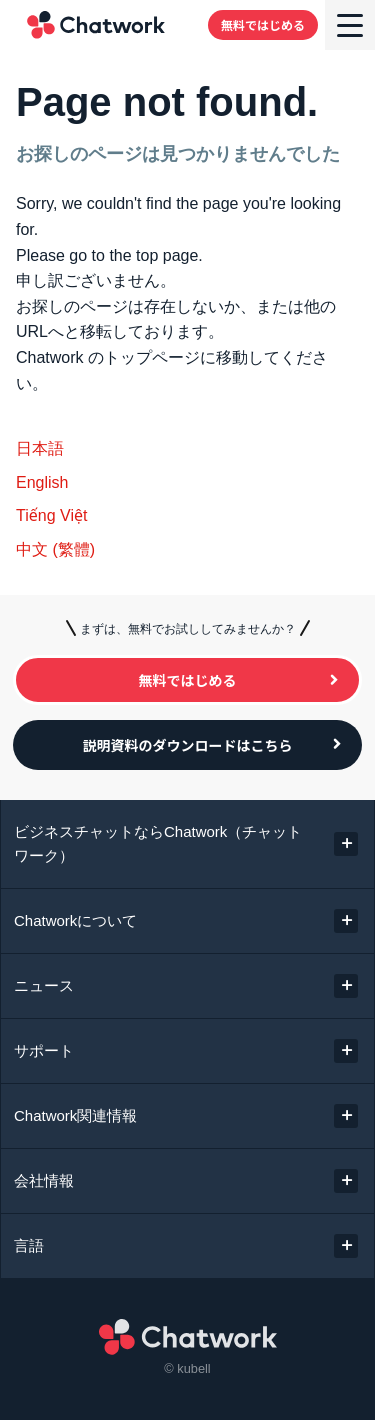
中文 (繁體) (55, 549)
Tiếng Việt (51, 515)
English (42, 482)
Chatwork (96, 25)
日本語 (40, 448)
